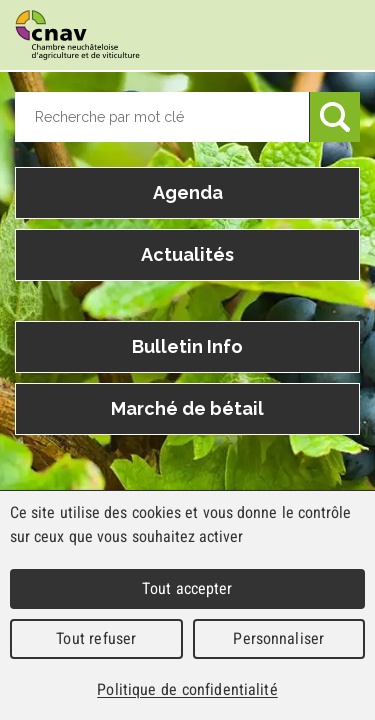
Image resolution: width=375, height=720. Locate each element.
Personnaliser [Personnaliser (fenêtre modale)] (278, 638)
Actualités (187, 254)
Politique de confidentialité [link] (187, 689)
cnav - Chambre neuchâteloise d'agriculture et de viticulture (77, 35)
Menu (340, 36)
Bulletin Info (187, 346)
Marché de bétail (187, 408)
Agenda (188, 192)
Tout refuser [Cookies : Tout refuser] (96, 638)
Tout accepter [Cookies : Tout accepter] (187, 588)
